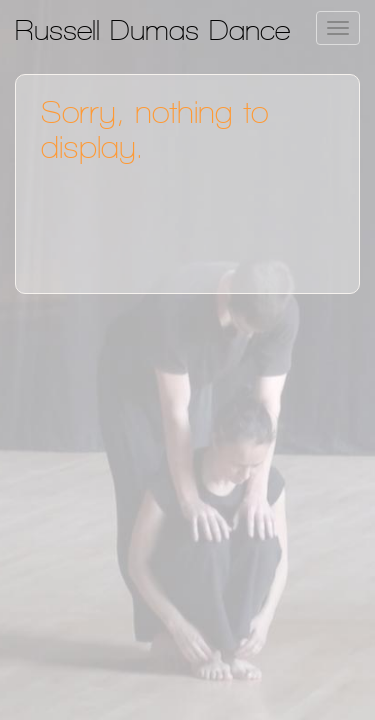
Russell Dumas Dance (152, 30)
